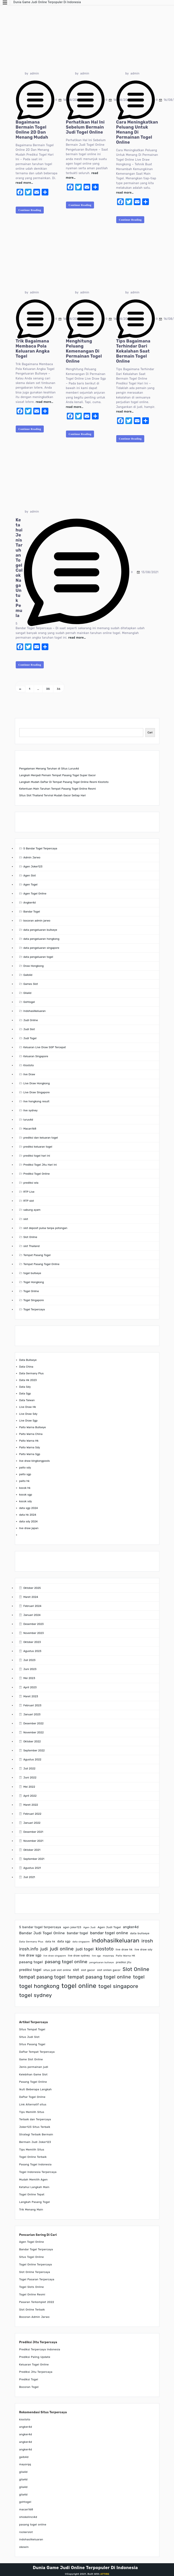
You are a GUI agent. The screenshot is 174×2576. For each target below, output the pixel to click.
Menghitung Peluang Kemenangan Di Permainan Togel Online (84, 351)
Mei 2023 (29, 1678)
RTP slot (28, 1200)
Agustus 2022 (32, 1759)
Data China (26, 1366)
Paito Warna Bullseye (32, 1427)
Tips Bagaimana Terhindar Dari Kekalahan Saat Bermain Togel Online (133, 351)
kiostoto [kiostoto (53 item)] (105, 1948)
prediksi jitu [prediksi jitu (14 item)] (123, 1962)
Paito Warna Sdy (29, 1447)
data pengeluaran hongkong (41, 938)
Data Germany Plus (31, 1373)
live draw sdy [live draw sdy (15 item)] (143, 1949)
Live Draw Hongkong (36, 1083)
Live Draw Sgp (28, 1420)
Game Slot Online (31, 2059)
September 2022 (34, 1750)
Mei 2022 (29, 1786)
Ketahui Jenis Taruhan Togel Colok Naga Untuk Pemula (19, 567)
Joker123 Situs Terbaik (34, 2126)
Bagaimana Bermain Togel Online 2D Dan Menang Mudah (32, 130)
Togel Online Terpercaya (35, 2264)
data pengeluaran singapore (41, 947)
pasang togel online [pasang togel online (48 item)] (66, 1961)
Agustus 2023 (32, 1651)
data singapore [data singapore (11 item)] (81, 1941)
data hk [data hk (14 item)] (50, 1941)
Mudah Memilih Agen (33, 2179)
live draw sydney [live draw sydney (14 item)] (79, 1955)
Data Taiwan (27, 1400)
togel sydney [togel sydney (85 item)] (35, 1995)
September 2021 (33, 1858)
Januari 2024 (32, 1615)
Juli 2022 (29, 1768)
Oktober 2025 (32, 1587)
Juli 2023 (29, 1660)
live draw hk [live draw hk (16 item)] (124, 1949)
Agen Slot (29, 875)
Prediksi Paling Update (34, 2357)
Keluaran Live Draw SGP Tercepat (44, 1047)
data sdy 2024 (28, 1521)
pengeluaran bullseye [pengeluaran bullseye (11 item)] (101, 1962)
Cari (22, 724)
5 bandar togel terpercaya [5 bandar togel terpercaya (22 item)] (40, 1927)
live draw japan (29, 1528)
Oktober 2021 (31, 1849)
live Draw (29, 1074)
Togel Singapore (33, 1300)
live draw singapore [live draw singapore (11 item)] (55, 1955)
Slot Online (30, 1237)
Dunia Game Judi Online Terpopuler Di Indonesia (47, 2)
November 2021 (33, 1840)
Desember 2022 (33, 1723)
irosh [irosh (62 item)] (147, 1941)
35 (48, 688)
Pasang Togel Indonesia (35, 2164)
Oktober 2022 (32, 1741)
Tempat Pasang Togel (37, 1255)
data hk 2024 (27, 1514)
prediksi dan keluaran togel (40, 1137)
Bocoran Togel (29, 2387)
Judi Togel (30, 1038)
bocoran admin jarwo (36, 920)
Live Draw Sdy (28, 1413)
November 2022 (33, 1732)
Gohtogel (29, 1002)
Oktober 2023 (32, 1642)
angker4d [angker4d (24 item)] (131, 1927)
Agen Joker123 (33, 866)
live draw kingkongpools (34, 1460)
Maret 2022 (30, 1804)
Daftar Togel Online (32, 2096)
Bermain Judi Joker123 (35, 2142)
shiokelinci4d (28, 2517)
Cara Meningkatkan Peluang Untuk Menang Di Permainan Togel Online (137, 132)
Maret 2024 (30, 1596)
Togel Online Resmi (32, 2294)
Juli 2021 (29, 1877)
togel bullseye (32, 1273)
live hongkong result (36, 1101)
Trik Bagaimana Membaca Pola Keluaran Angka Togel (33, 348)
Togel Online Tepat (32, 2194)
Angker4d (29, 902)
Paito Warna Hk (29, 1440)
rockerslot (26, 2532)
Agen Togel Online (34, 893)
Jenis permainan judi (33, 2066)
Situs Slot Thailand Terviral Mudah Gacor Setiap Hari (52, 795)
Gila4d (27, 992)
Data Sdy (25, 1386)
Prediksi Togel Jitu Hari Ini (40, 1164)
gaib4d (24, 2457)
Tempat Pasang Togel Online (41, 1264)
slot (25, 1219)
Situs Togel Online (31, 2256)
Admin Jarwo (31, 857)
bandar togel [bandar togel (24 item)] (77, 1933)
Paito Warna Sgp (29, 1454)
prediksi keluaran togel (37, 1146)
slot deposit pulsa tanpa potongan (45, 1228)
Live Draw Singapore (36, 1092)
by (26, 73)
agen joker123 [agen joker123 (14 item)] (72, 1927)
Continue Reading (29, 210)
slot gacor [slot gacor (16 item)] (88, 1970)
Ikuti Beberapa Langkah (35, 2089)
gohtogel (25, 2501)
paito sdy (25, 1467)
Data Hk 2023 (28, 1380)
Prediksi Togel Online (36, 1173)
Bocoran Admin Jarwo (34, 2316)
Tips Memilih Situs (31, 2112)
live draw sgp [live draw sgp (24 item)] (30, 1955)
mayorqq (25, 2464)
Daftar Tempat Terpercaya (37, 2051)
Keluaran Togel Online (34, 2364)
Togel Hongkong (33, 1282)
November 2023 (33, 1633)
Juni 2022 (29, 1777)
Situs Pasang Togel (32, 2044)
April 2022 (30, 1795)
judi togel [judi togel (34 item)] (85, 1949)
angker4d (25, 2426)
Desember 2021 (33, 1831)
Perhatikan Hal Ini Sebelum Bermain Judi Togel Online (85, 127)
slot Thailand (31, 1246)
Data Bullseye (28, 1360)
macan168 (26, 2509)
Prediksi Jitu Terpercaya (36, 2371)
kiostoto (24, 2419)
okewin (24, 2547)
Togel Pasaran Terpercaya (36, 2279)
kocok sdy (25, 1501)
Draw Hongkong (33, 965)
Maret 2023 (30, 1696)
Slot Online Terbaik (32, 2309)
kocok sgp (25, 1494)
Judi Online (30, 1020)
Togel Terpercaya (34, 1309)
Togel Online (31, 1291)
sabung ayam (32, 1209)
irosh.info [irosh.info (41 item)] (29, 1948)
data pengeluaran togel (38, 956)
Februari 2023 (32, 1705)
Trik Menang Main (31, 2209)
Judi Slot (29, 1029)
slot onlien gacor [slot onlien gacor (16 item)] (109, 1970)
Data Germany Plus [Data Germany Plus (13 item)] (31, 1941)
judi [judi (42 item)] (44, 1948)
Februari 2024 (32, 1606)
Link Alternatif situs (32, 2104)
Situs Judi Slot (29, 2036)
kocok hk (25, 1487)
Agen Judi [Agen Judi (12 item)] (89, 1927)
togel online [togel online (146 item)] (79, 1985)
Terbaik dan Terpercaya (35, 2119)
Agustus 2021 (32, 1867)
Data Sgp (25, 1393)
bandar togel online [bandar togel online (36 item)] (109, 1932)
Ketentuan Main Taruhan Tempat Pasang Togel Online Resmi (57, 788)
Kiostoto (28, 1065)
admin (34, 73)
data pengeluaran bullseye (40, 929)
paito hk (24, 1481)
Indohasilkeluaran (34, 1011)
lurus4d (28, 1119)
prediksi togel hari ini (36, 1155)
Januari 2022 (32, 1822)
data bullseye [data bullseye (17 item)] (140, 1933)
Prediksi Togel (28, 2379)
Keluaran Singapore (35, 1056)
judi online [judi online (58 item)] (62, 1949)
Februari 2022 (32, 1813)
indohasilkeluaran (31, 2539)
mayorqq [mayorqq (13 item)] (108, 1955)
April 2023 (30, 1687)
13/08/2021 (149, 572)
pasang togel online (32, 2524)
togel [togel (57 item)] (138, 1977)
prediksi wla (31, 1182)
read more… (24, 183)
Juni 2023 (30, 1669)
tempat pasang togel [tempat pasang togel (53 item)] (42, 1977)
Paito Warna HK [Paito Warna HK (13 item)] (125, 1955)
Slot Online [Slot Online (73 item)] (136, 1969)
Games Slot (30, 983)
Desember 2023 (33, 1624)
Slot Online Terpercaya (34, 2272)
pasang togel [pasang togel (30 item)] (31, 1962)
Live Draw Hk (27, 1406)
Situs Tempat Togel (32, 2029)
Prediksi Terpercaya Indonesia (39, 2349)
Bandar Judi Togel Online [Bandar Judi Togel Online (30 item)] (42, 1933)
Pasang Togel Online (33, 2081)
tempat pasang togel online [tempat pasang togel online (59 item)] (99, 1977)
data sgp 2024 (28, 1508)
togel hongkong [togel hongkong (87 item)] (39, 1986)
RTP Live (29, 1191)
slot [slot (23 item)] (76, 1970)
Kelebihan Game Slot (33, 2074)
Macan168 (29, 1128)
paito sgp (25, 1474)
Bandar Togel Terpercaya (36, 2249)
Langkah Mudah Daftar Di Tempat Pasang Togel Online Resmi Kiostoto (64, 782)
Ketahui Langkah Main (34, 2187)
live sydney (30, 1110)
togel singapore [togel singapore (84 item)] (118, 1986)
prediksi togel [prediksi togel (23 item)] (30, 1970)
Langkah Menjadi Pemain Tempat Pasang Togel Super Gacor (57, 775)
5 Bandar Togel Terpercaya (40, 848)
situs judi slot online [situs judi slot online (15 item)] (57, 1970)
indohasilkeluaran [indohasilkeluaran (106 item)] (115, 1940)
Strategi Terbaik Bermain (36, 2134)
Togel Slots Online (31, 2286)
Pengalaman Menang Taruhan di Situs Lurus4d (49, 768)
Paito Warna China (31, 1434)
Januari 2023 (32, 1714)
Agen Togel (30, 884)
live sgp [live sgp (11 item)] (96, 1955)
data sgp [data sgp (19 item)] (63, 1941)
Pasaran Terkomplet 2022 (36, 2302)
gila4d (23, 2471)
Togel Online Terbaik (33, 2156)
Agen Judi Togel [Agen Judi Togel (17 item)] (109, 1927)
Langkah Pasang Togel (34, 2202)
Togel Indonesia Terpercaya (38, 2172)
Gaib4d (27, 974)
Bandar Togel (31, 911)
